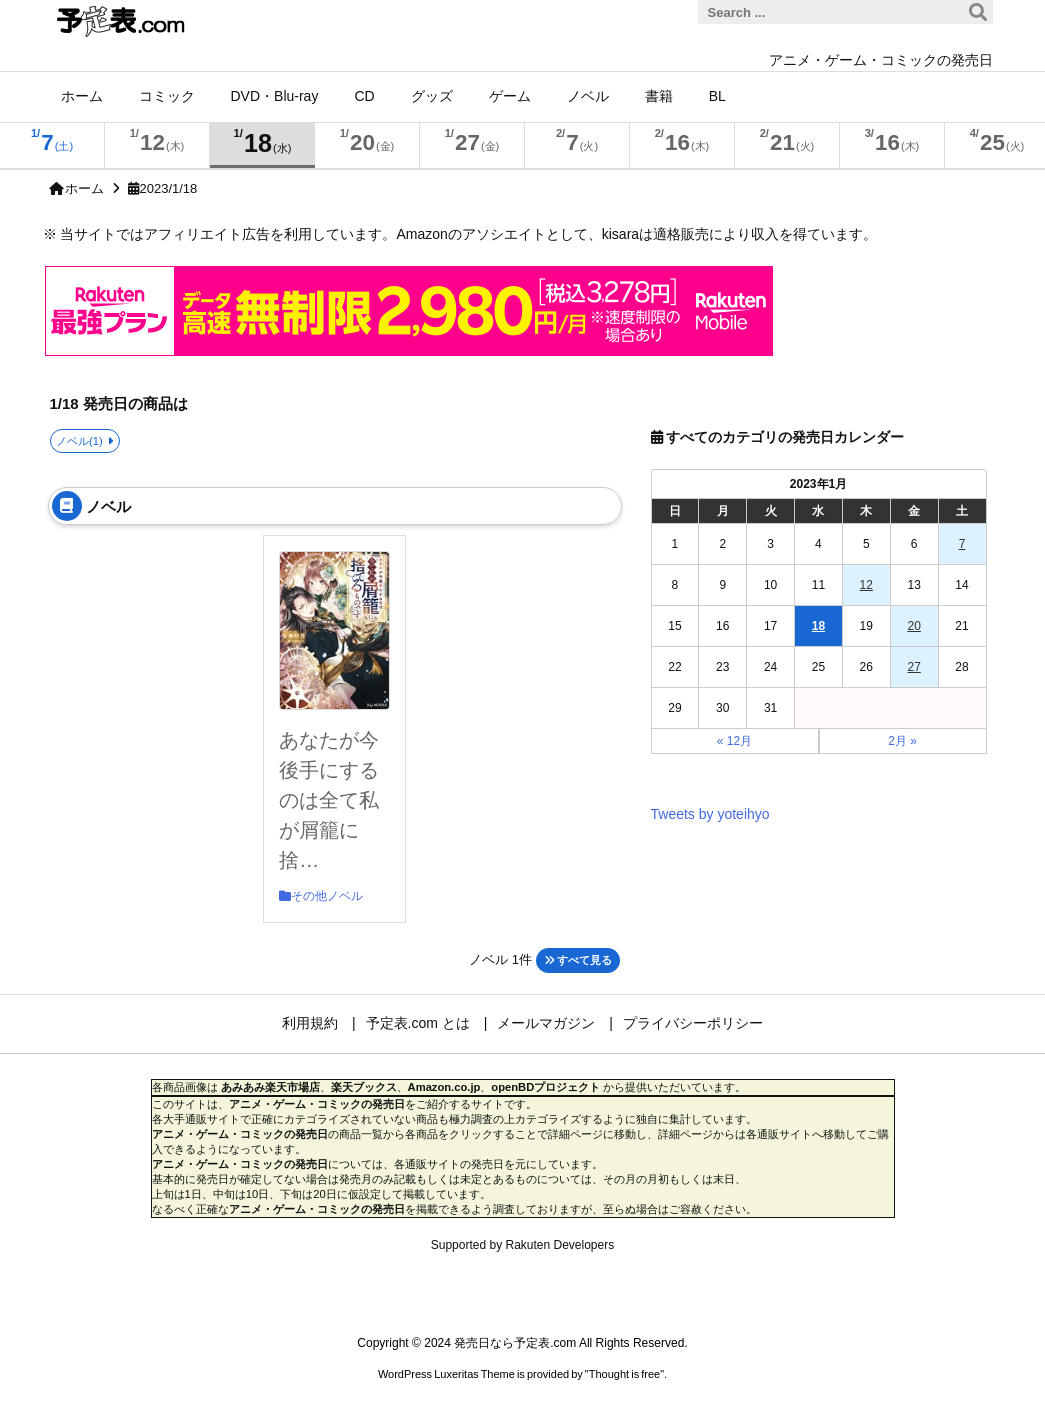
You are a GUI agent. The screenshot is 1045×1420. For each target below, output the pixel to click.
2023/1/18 (169, 188)
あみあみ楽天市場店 (270, 1087)
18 (818, 626)
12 (866, 585)
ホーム (84, 188)
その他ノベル (327, 896)
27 (913, 667)
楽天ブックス (364, 1087)
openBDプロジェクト (545, 1087)
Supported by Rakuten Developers (522, 1245)
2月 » (902, 741)
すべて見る (578, 960)
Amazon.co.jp (444, 1087)
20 (913, 626)
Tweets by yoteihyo (710, 814)
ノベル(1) (79, 441)
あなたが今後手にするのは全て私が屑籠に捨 (329, 800)
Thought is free (624, 1374)
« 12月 (734, 741)
